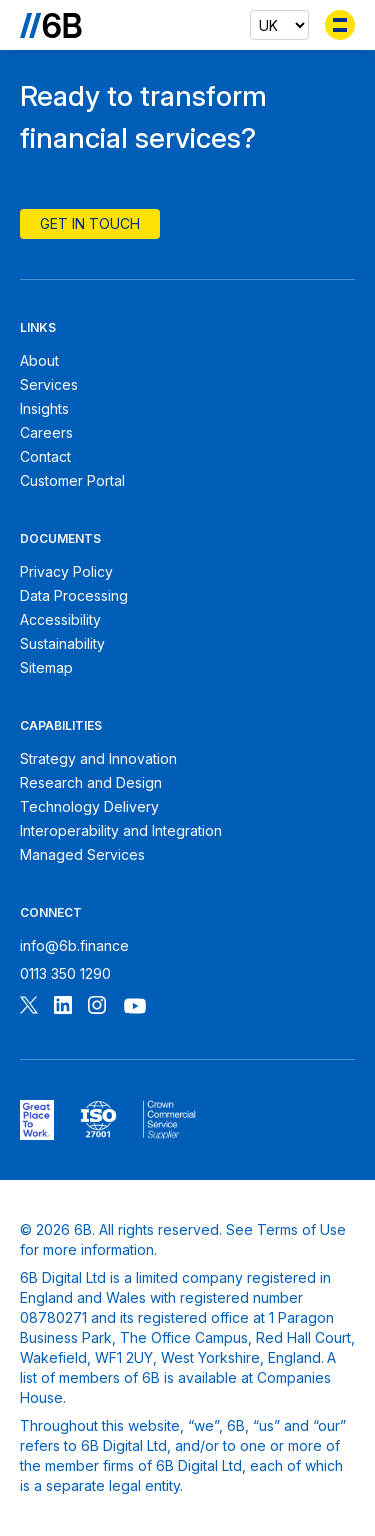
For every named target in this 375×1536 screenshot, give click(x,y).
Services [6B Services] (49, 384)
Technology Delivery (89, 806)
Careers (46, 432)
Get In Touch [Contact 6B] (90, 223)
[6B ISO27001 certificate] (98, 1120)
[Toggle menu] (340, 25)
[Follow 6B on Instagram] (97, 1007)
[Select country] (279, 25)
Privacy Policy (66, 571)
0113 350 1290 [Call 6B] (65, 973)
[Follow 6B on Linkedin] (63, 1007)
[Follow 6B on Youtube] (135, 1007)
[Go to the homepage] (51, 25)
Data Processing (74, 595)
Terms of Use (301, 1229)
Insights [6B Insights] (44, 408)
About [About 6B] (39, 360)
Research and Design (91, 782)
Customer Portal (72, 480)
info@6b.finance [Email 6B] (74, 945)
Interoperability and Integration (121, 830)
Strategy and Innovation (98, 758)
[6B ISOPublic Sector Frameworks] (169, 1120)
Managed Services (82, 854)
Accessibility (60, 619)
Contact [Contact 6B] (45, 456)
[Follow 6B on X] (29, 1007)
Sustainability (62, 643)
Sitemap (46, 667)
